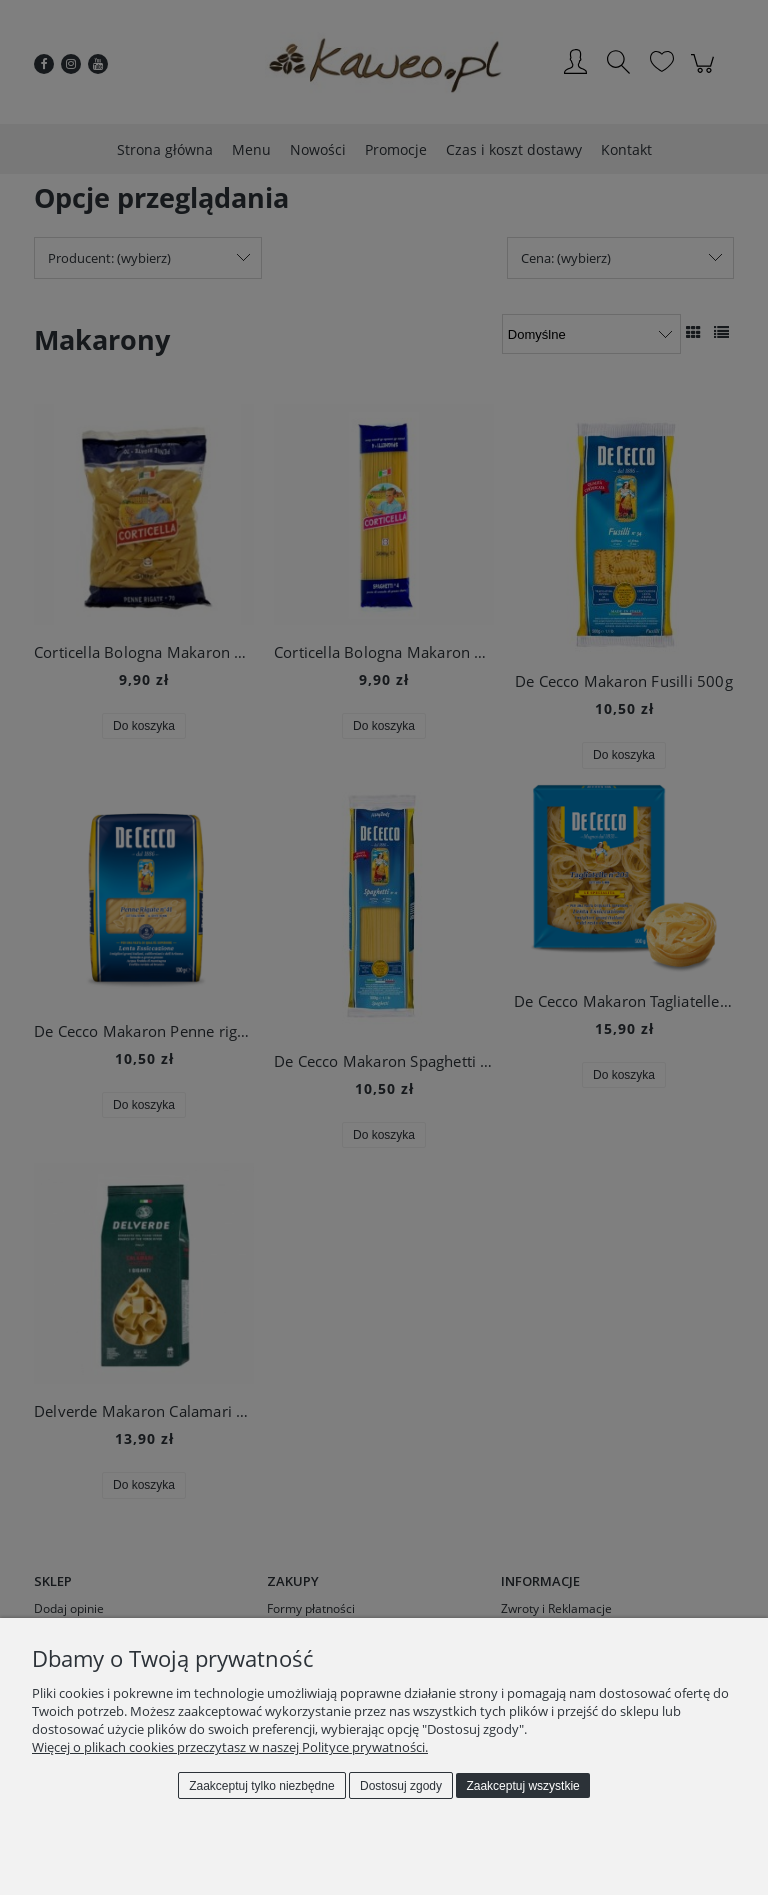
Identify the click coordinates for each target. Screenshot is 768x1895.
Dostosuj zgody (401, 1786)
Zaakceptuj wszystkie (522, 1786)
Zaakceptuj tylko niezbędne (261, 1786)
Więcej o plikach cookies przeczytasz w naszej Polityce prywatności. (230, 1747)
